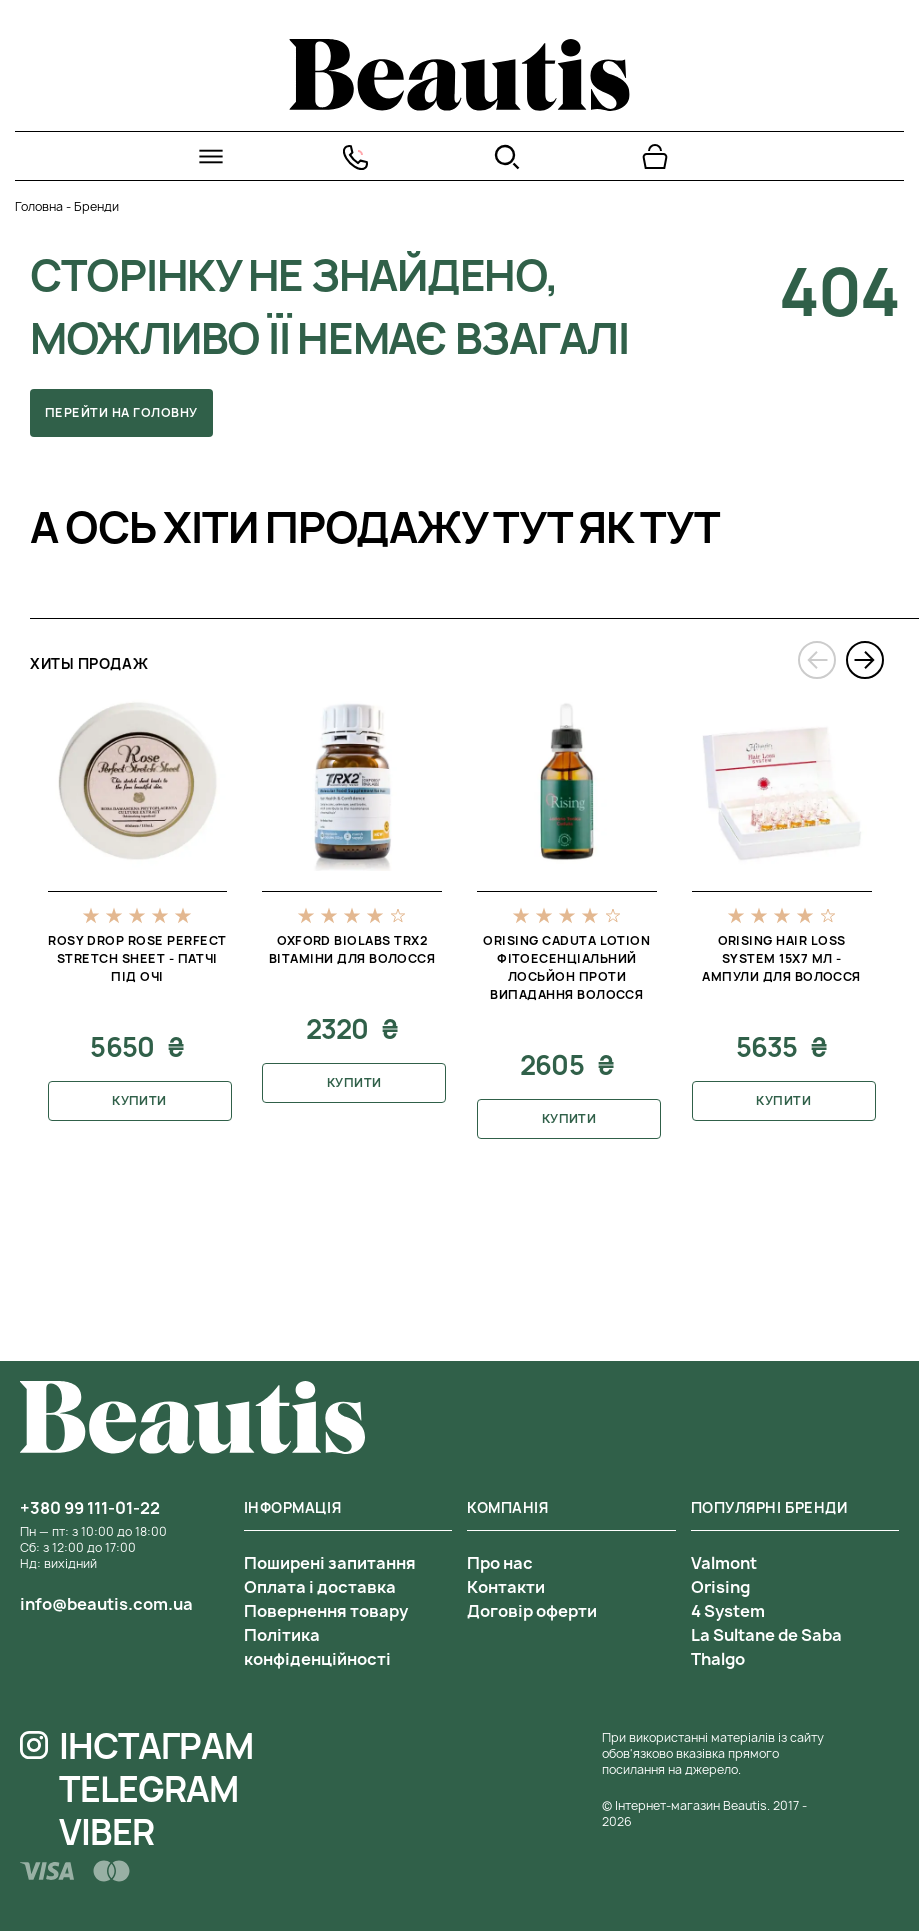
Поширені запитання (330, 1563)
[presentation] (817, 660)
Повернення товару (326, 1611)
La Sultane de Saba (766, 1635)
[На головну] (459, 105)
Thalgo (718, 1659)
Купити (139, 1100)
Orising (720, 1587)
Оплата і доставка (320, 1587)
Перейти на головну (121, 412)
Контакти (506, 1587)
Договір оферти (532, 1611)
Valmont (724, 1563)
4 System (728, 1611)
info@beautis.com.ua (106, 1604)
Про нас (500, 1563)
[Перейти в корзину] (655, 157)
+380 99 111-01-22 (90, 1508)
